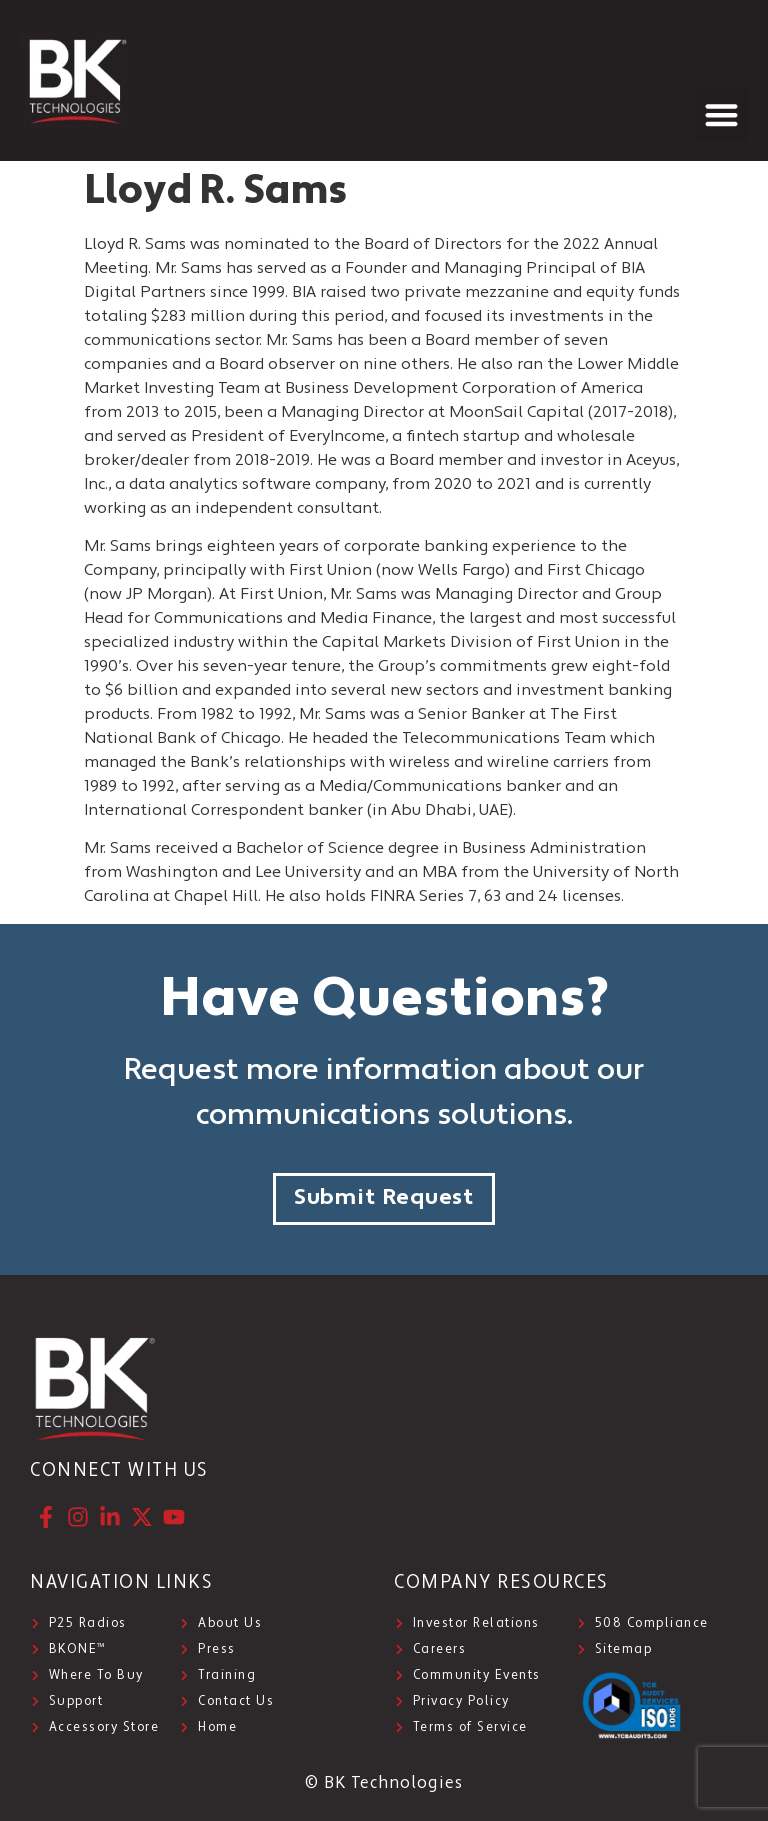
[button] (722, 114)
